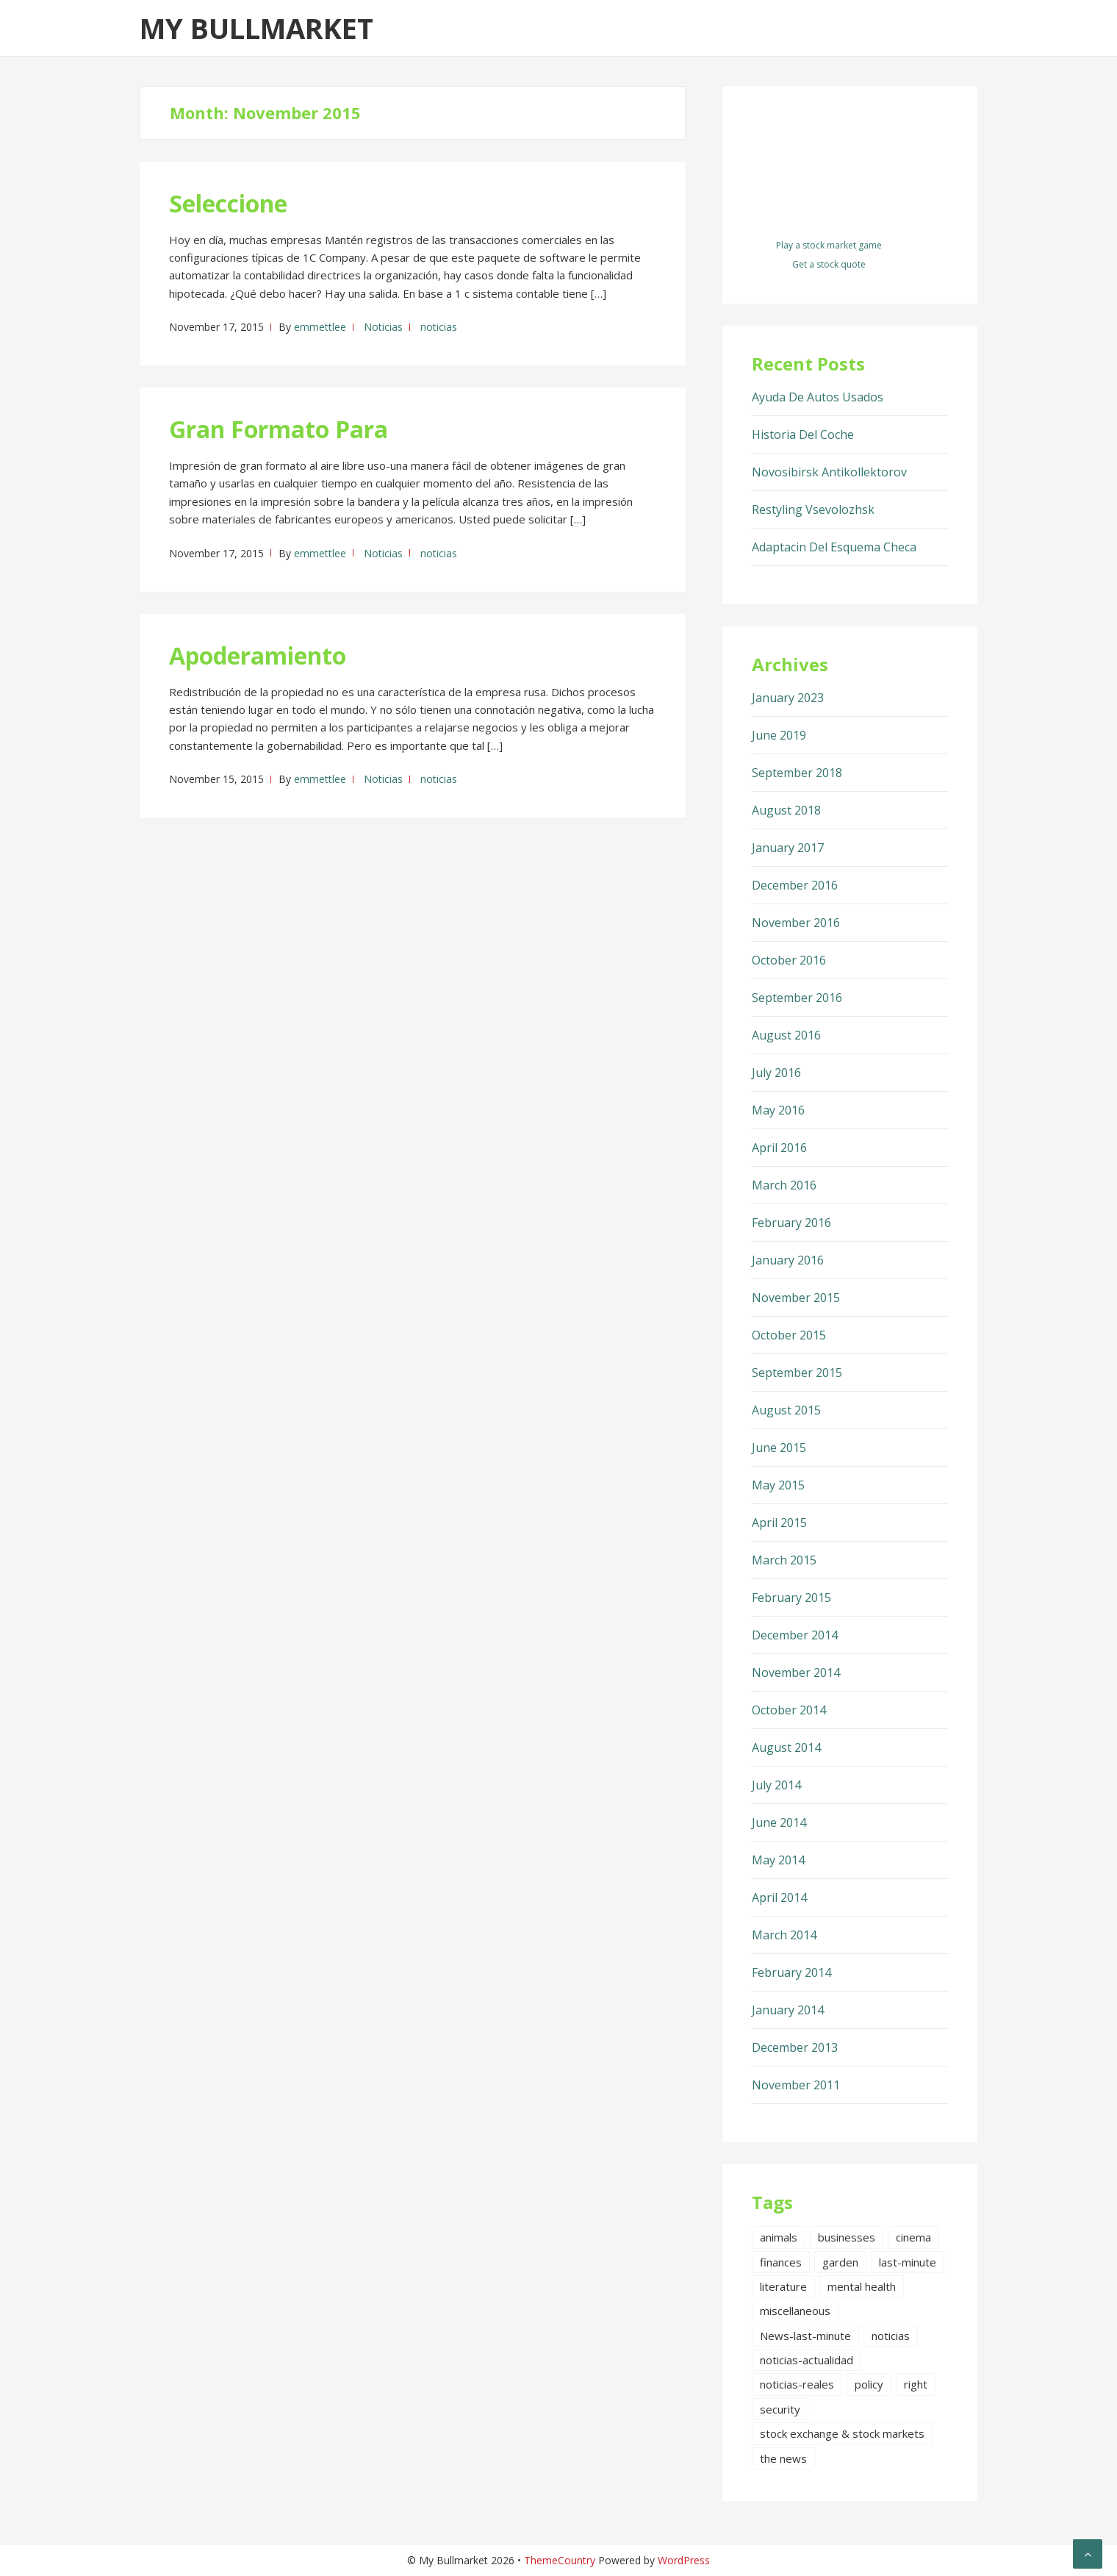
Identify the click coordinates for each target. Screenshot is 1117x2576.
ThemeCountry (559, 2560)
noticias (438, 327)
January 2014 (788, 2010)
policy (869, 2384)
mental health (861, 2286)
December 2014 (795, 1635)
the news (783, 2458)
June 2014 (779, 1822)
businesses (846, 2237)
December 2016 (795, 885)
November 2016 (796, 923)
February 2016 (791, 1222)
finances (781, 2262)
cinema (913, 2237)
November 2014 (796, 1672)
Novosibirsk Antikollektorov (829, 472)
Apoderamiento (257, 655)
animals (778, 2237)
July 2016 (776, 1073)
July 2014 (776, 1785)
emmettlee (320, 327)
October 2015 (789, 1335)
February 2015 (791, 1597)
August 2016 (786, 1035)
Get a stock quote (829, 264)
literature (783, 2286)
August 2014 (786, 1747)
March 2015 (784, 1560)
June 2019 (779, 735)
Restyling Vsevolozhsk (813, 509)
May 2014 (778, 1860)
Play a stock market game (829, 245)
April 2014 (779, 1897)
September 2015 (797, 1372)
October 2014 (789, 1710)
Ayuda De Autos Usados (817, 397)
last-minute (907, 2262)
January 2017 (788, 848)
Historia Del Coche (803, 434)
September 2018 (797, 773)
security (780, 2409)
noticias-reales (797, 2384)
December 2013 (795, 2047)
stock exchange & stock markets (842, 2433)
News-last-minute (805, 2335)
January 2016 (788, 1260)
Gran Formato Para (278, 429)
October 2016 (789, 960)
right (915, 2384)
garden (840, 2262)
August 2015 (786, 1410)
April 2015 (779, 1522)
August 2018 (786, 810)
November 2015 (796, 1297)
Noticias (383, 327)
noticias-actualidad (806, 2360)
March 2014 (784, 1935)
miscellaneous (795, 2310)
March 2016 (784, 1185)
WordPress (684, 2560)
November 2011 (796, 2085)
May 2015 (778, 1485)
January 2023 (788, 698)
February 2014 (791, 1972)
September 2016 (797, 998)
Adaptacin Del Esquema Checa (834, 547)
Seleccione (228, 203)
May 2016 (778, 1110)
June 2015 (779, 1447)
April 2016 (779, 1147)
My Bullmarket (256, 28)
